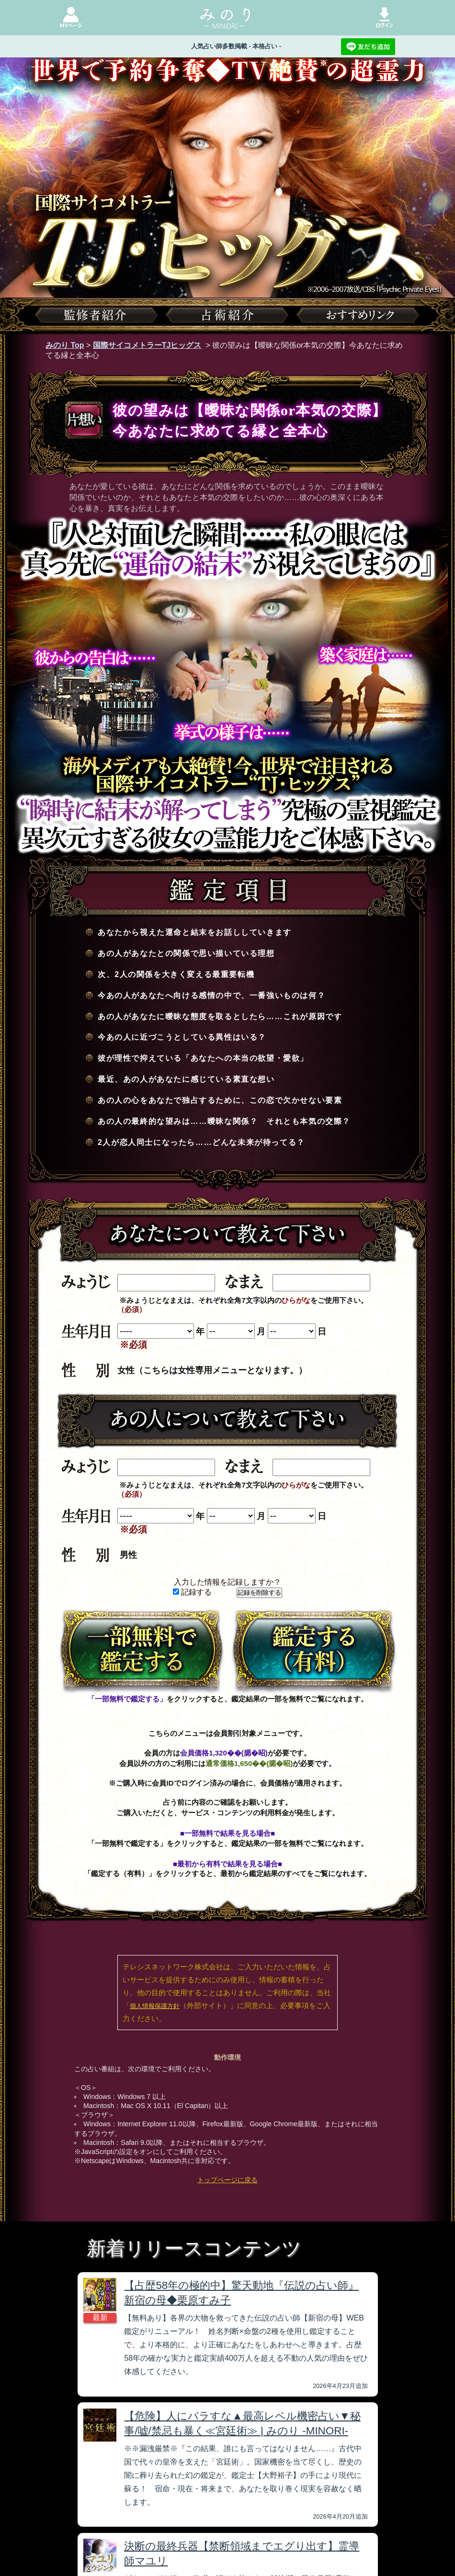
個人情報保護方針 (155, 2006)
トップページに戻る (227, 2180)
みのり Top (65, 345)
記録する (192, 1592)
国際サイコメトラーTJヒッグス (147, 345)
